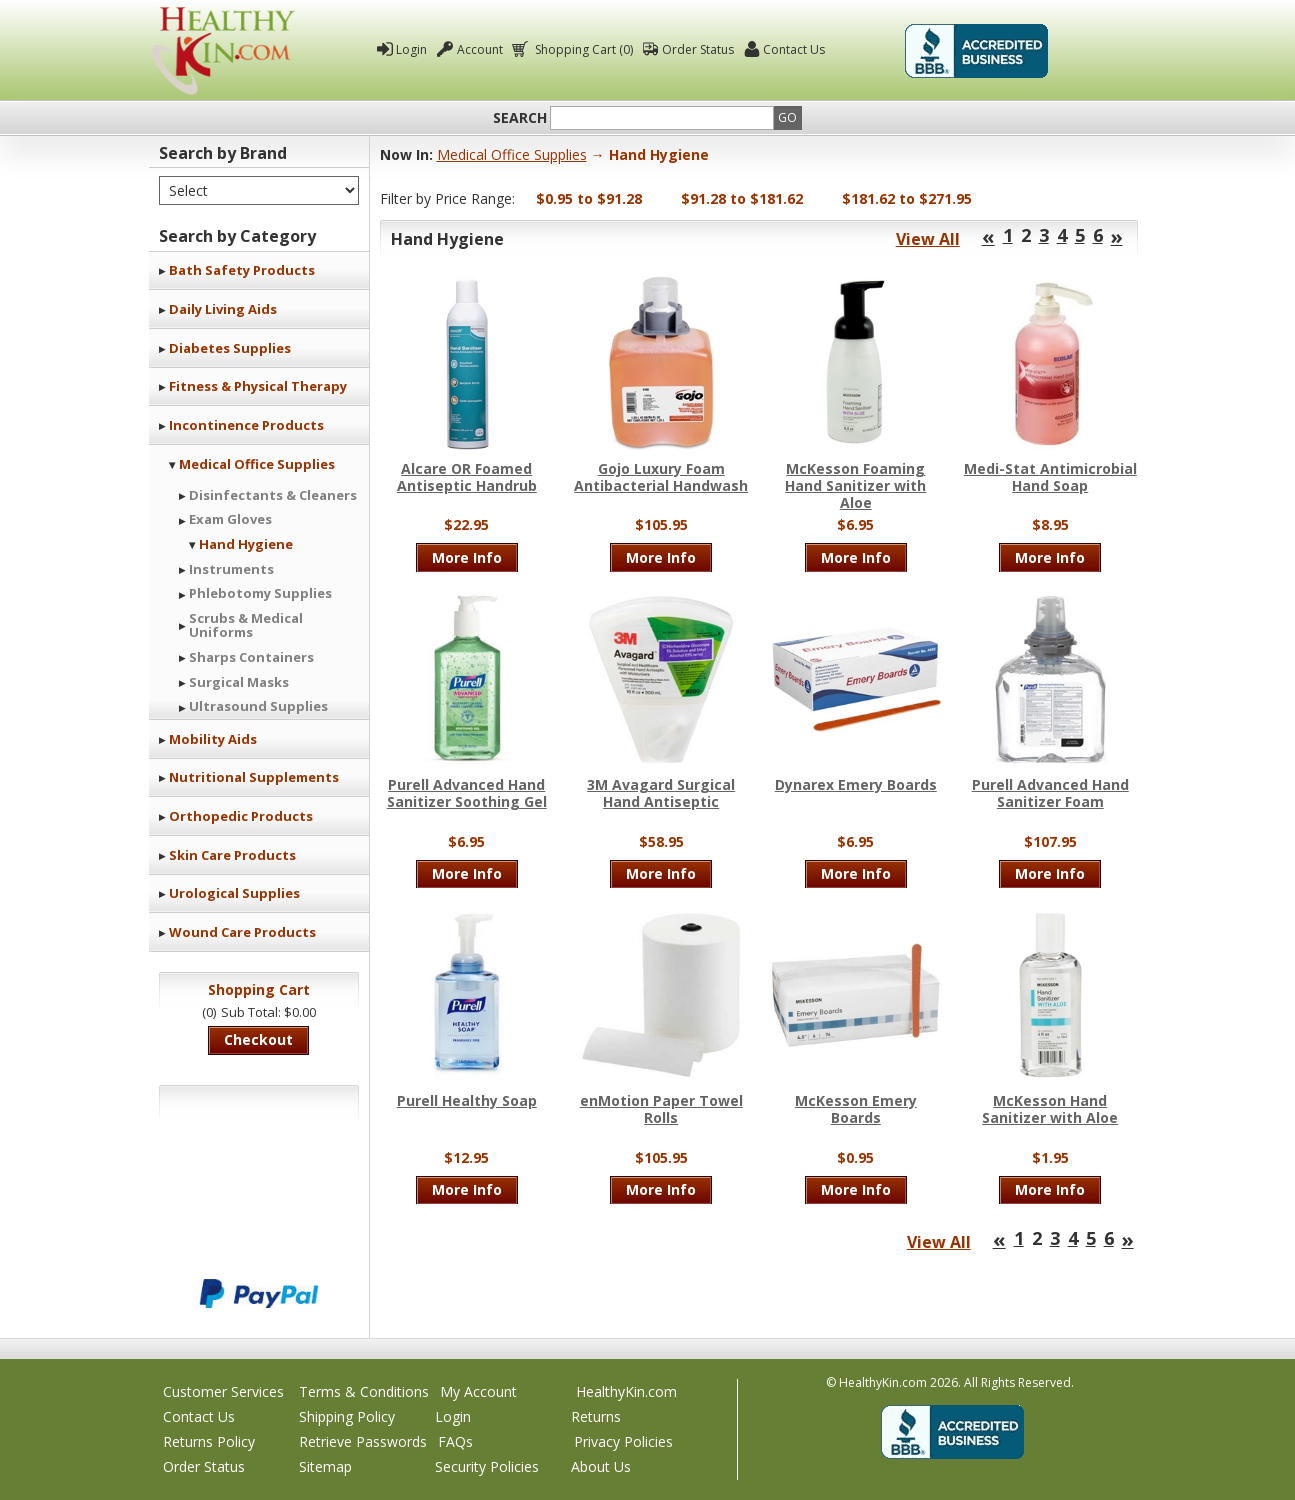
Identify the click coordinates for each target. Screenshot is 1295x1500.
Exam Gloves (230, 519)
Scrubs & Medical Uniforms (246, 625)
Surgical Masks (239, 682)
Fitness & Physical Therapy (258, 386)
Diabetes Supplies (230, 348)
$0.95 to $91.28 (589, 198)
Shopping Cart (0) (582, 49)
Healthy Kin (223, 50)
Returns (596, 1416)
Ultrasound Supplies (258, 706)
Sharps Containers (251, 657)
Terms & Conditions (364, 1391)
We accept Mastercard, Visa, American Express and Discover (259, 1226)
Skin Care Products (232, 855)
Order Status (698, 49)
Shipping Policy (347, 1416)
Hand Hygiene (246, 544)
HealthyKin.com (626, 1391)
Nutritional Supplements (254, 777)
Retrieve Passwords (363, 1441)
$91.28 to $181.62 (742, 198)
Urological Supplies (234, 893)
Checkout (258, 1039)
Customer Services (223, 1391)
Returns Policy (209, 1441)
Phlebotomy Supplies (260, 593)
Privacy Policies (623, 1441)
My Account (478, 1391)
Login (411, 49)
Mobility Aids (213, 739)
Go (787, 117)
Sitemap (325, 1466)
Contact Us (794, 49)
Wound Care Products (242, 932)
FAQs (455, 1441)
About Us (601, 1466)
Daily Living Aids (223, 309)
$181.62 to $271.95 (907, 198)
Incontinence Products (246, 425)
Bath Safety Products (242, 270)
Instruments (231, 569)
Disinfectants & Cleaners (273, 495)
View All (928, 239)
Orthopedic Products (241, 816)
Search (520, 118)
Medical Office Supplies (257, 464)
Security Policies (487, 1466)
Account (480, 49)
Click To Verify (1101, 51)
